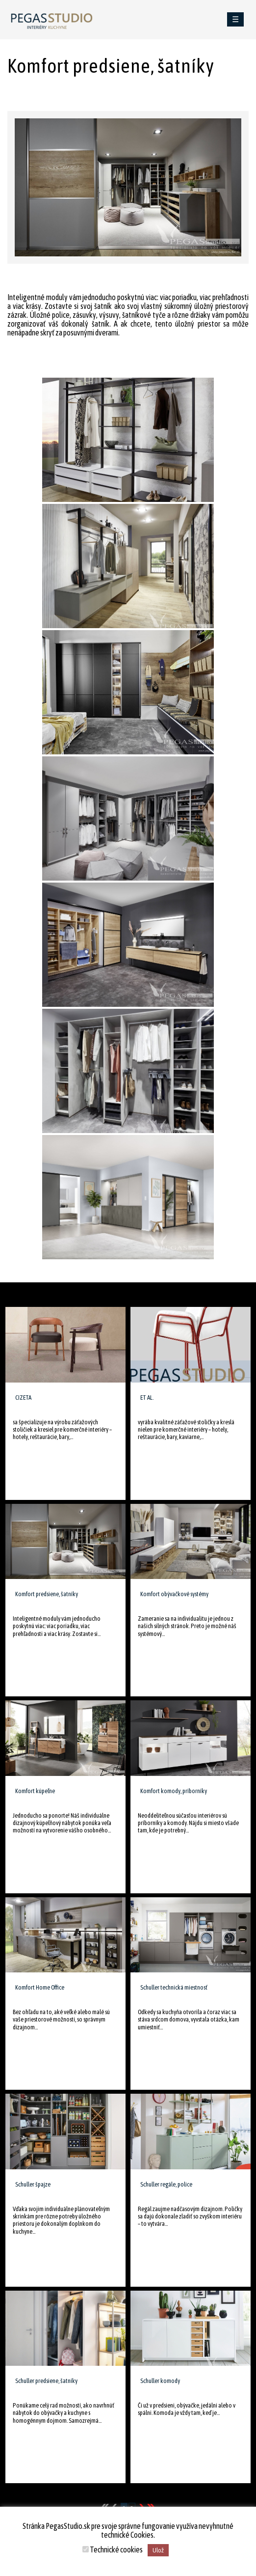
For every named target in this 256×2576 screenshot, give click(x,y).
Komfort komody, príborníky (173, 1791)
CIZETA (23, 1397)
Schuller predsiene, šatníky (46, 2380)
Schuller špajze (33, 2184)
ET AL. (147, 1397)
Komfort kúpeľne (35, 1791)
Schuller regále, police (166, 2184)
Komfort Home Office (39, 1987)
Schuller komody (160, 2380)
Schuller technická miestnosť (173, 1987)
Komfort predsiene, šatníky (46, 1594)
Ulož (158, 2550)
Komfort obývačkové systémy (174, 1594)
